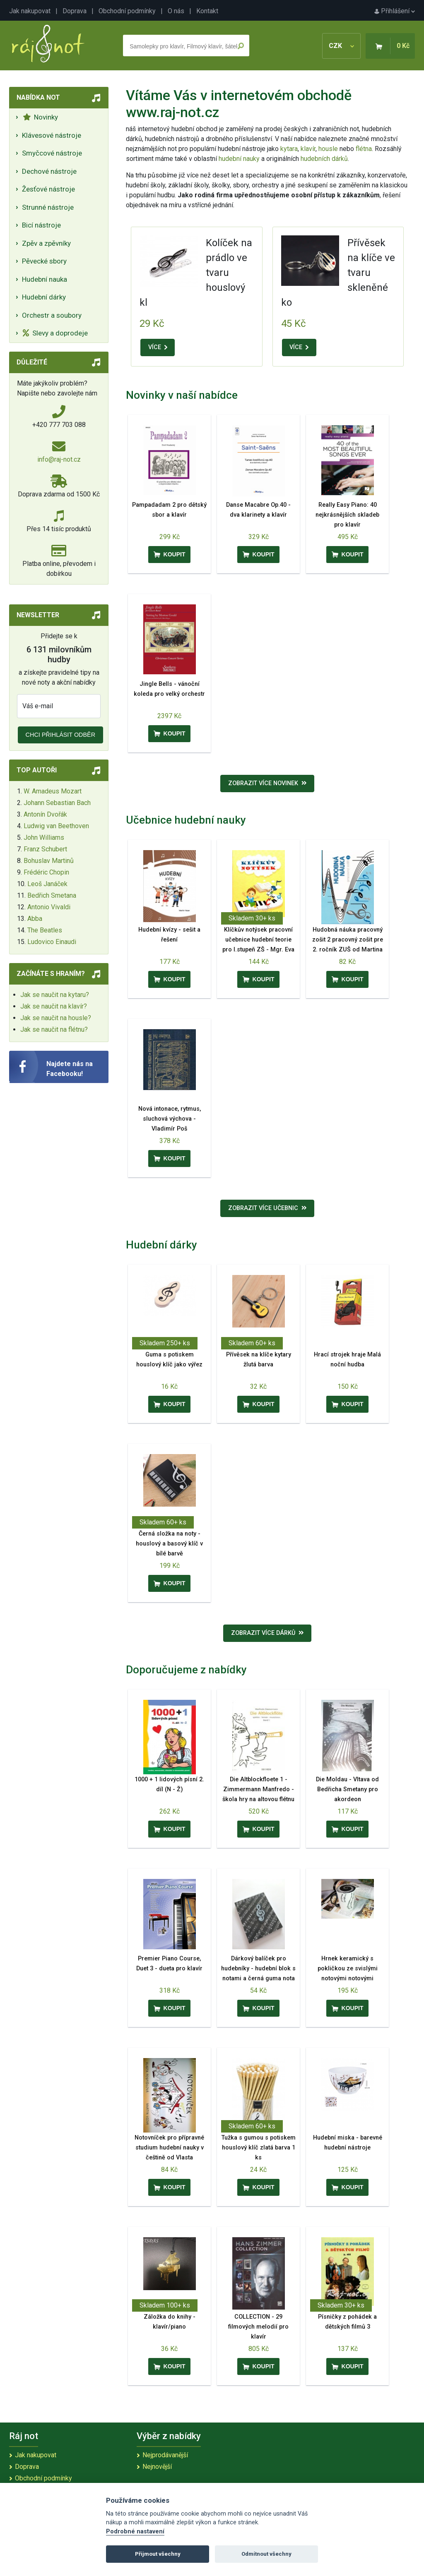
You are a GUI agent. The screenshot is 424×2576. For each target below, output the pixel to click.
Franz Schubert (45, 849)
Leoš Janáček (47, 884)
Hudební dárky (44, 297)
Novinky (40, 117)
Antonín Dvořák (45, 814)
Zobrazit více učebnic (267, 1208)
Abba (34, 919)
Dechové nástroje (49, 171)
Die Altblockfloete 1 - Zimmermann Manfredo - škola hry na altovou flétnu (258, 1789)
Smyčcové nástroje (52, 153)
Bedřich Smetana (51, 895)
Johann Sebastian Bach (57, 803)
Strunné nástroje (48, 207)
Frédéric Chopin (46, 872)
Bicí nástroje (41, 225)
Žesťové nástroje (48, 189)
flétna (364, 149)
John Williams (44, 837)
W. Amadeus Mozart (53, 791)
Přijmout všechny (158, 2554)
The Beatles (44, 930)
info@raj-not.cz (59, 459)
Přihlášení (394, 11)
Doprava (75, 11)
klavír (308, 149)
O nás (176, 11)
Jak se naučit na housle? (55, 1018)
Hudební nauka (44, 279)
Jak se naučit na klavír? (53, 1006)
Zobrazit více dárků (267, 1633)
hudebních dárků (324, 159)
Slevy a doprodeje (55, 333)
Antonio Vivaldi (48, 907)
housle (329, 149)
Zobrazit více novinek (267, 783)
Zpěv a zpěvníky (46, 243)
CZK (341, 46)
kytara (289, 149)
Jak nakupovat (30, 11)
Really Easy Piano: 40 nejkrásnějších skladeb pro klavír (347, 514)
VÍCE (157, 347)
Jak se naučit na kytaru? (54, 995)
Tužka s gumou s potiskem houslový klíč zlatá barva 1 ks (259, 2147)
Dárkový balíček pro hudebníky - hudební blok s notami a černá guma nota (258, 1968)
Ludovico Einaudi (51, 942)
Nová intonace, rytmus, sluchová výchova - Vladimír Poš (169, 1118)
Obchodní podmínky (127, 11)
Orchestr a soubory (52, 315)
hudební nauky (239, 159)
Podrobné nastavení (135, 2531)
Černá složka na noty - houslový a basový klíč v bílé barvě (169, 1543)
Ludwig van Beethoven (56, 826)
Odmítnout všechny (266, 2554)
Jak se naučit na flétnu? (54, 1029)
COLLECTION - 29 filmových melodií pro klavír (258, 2326)
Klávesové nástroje (51, 135)
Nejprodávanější (165, 2455)
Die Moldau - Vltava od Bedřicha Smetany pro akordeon (347, 1789)
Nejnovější (157, 2467)
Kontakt (207, 11)
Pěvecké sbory (44, 261)
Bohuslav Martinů (49, 861)
